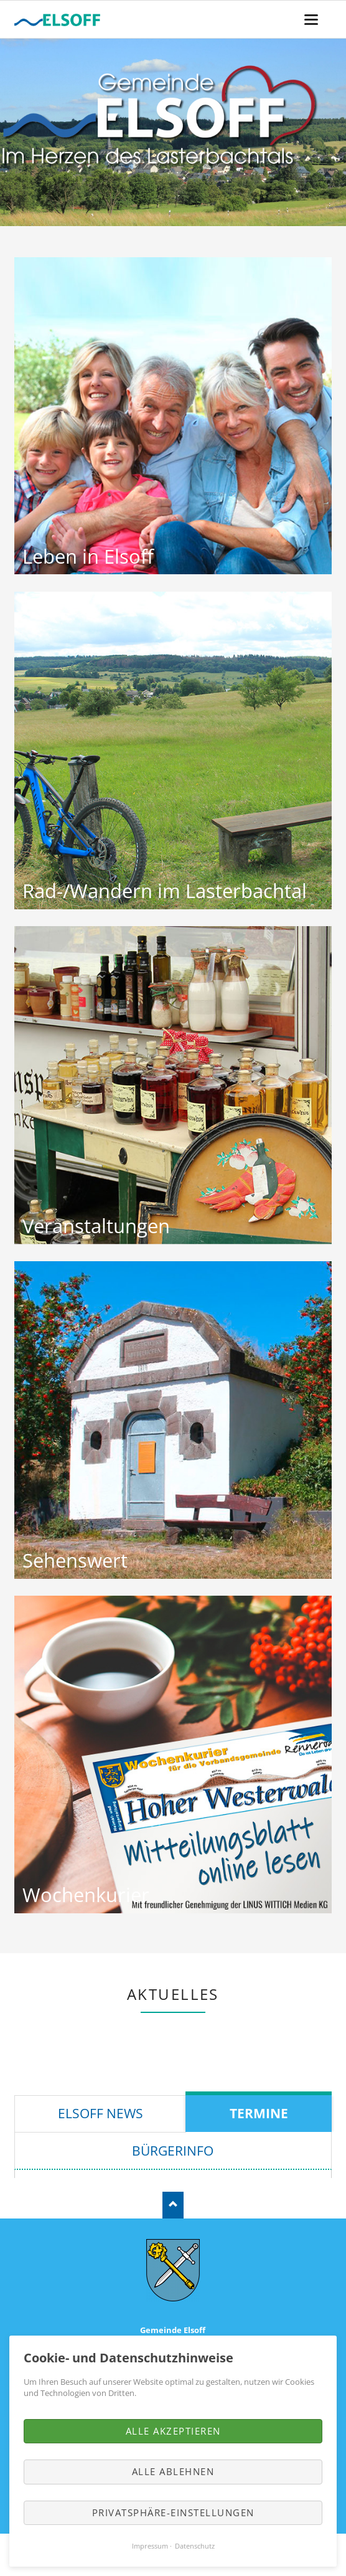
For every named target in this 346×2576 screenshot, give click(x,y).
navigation (311, 19)
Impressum (150, 2546)
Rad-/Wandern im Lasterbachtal (164, 891)
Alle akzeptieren (173, 2431)
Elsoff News (100, 2113)
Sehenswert (75, 1560)
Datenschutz (195, 2546)
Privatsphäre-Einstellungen (173, 2512)
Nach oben (173, 2205)
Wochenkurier (85, 1895)
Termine (259, 2113)
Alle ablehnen (173, 2471)
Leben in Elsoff (88, 556)
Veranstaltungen (96, 1226)
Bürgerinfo (172, 2150)
